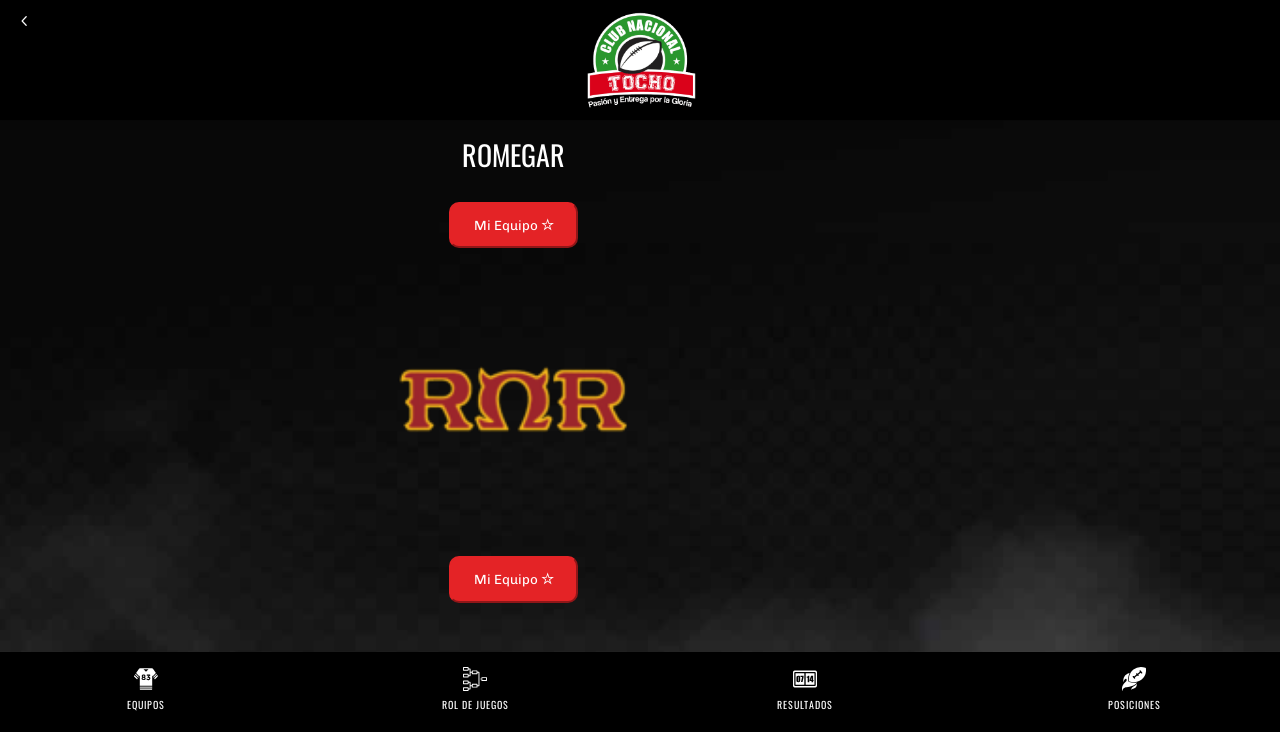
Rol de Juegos (475, 704)
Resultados (805, 704)
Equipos (146, 704)
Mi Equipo (514, 225)
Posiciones (1134, 704)
